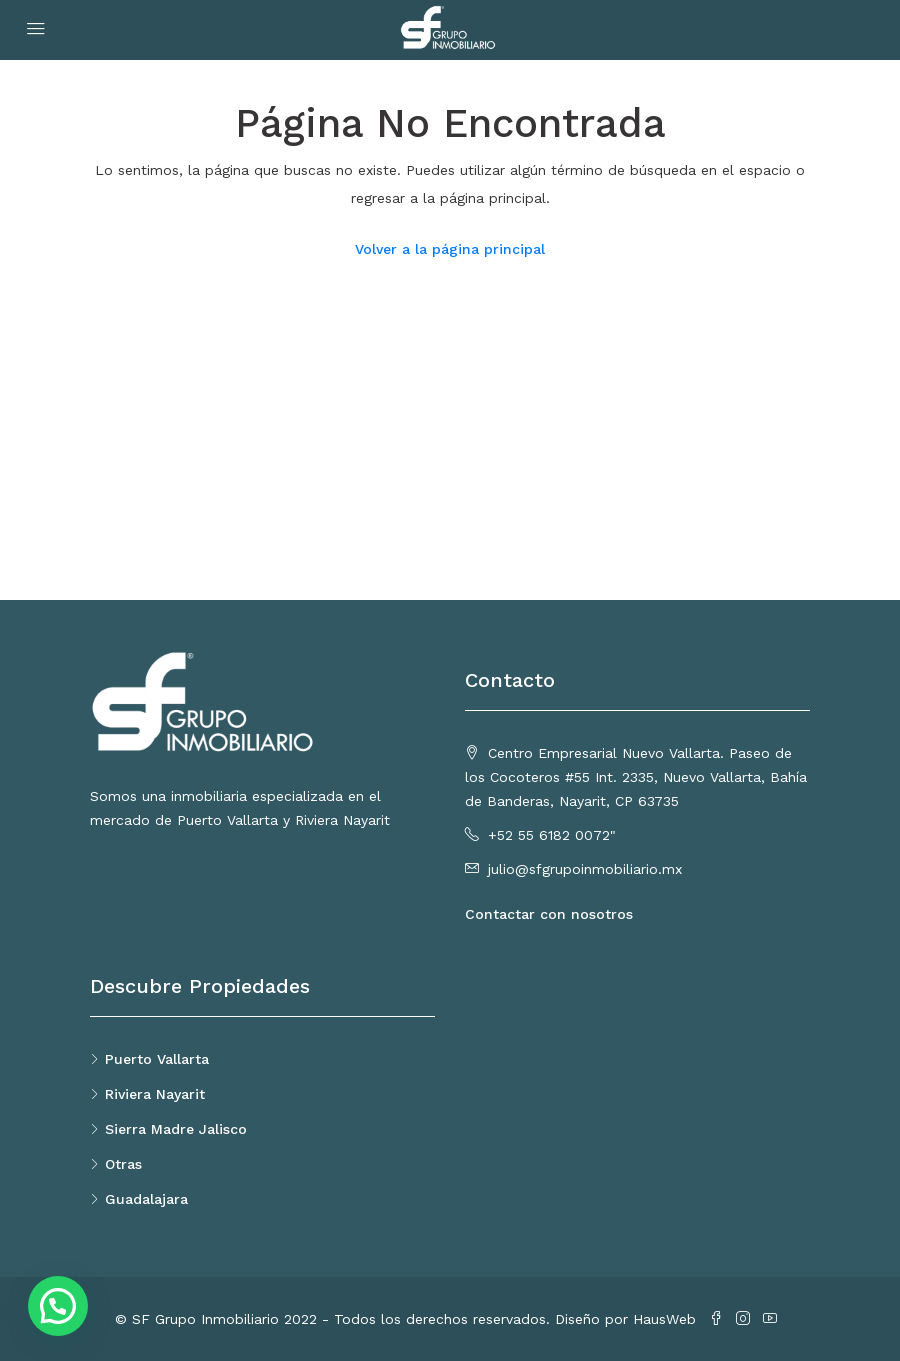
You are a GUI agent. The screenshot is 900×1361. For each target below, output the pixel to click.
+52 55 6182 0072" (552, 835)
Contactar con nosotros (549, 914)
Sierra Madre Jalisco (176, 1129)
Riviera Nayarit (155, 1094)
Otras (123, 1164)
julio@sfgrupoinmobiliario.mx (585, 869)
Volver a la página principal (450, 249)
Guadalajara (146, 1199)
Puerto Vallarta (157, 1059)
